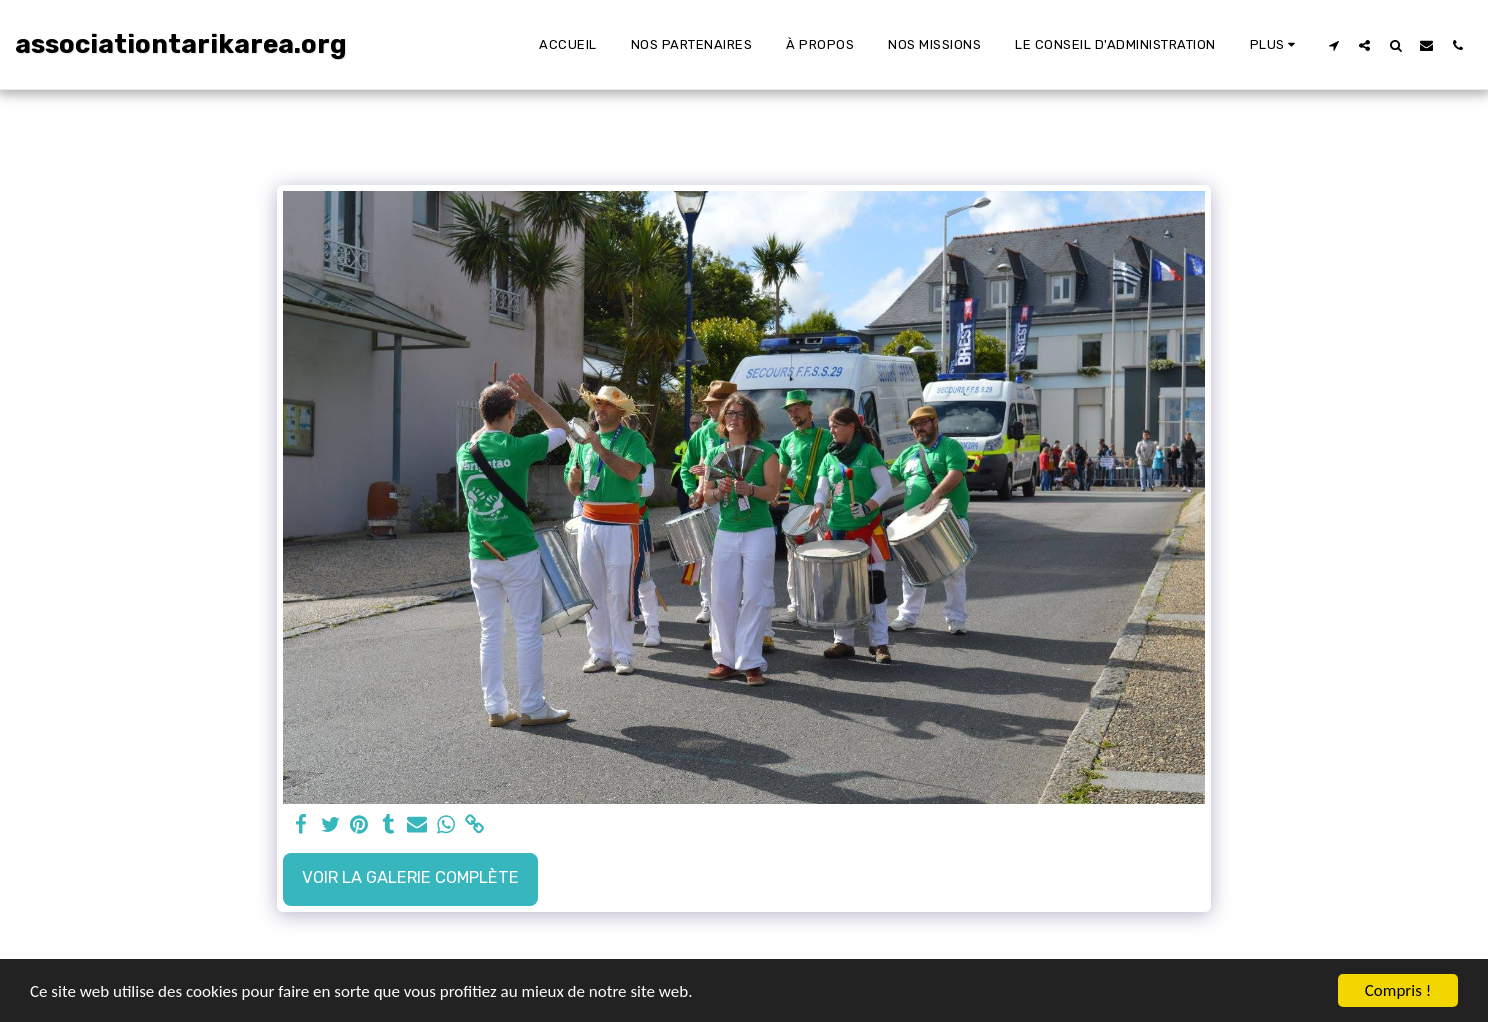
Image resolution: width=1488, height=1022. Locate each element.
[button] (1333, 45)
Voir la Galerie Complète (410, 877)
